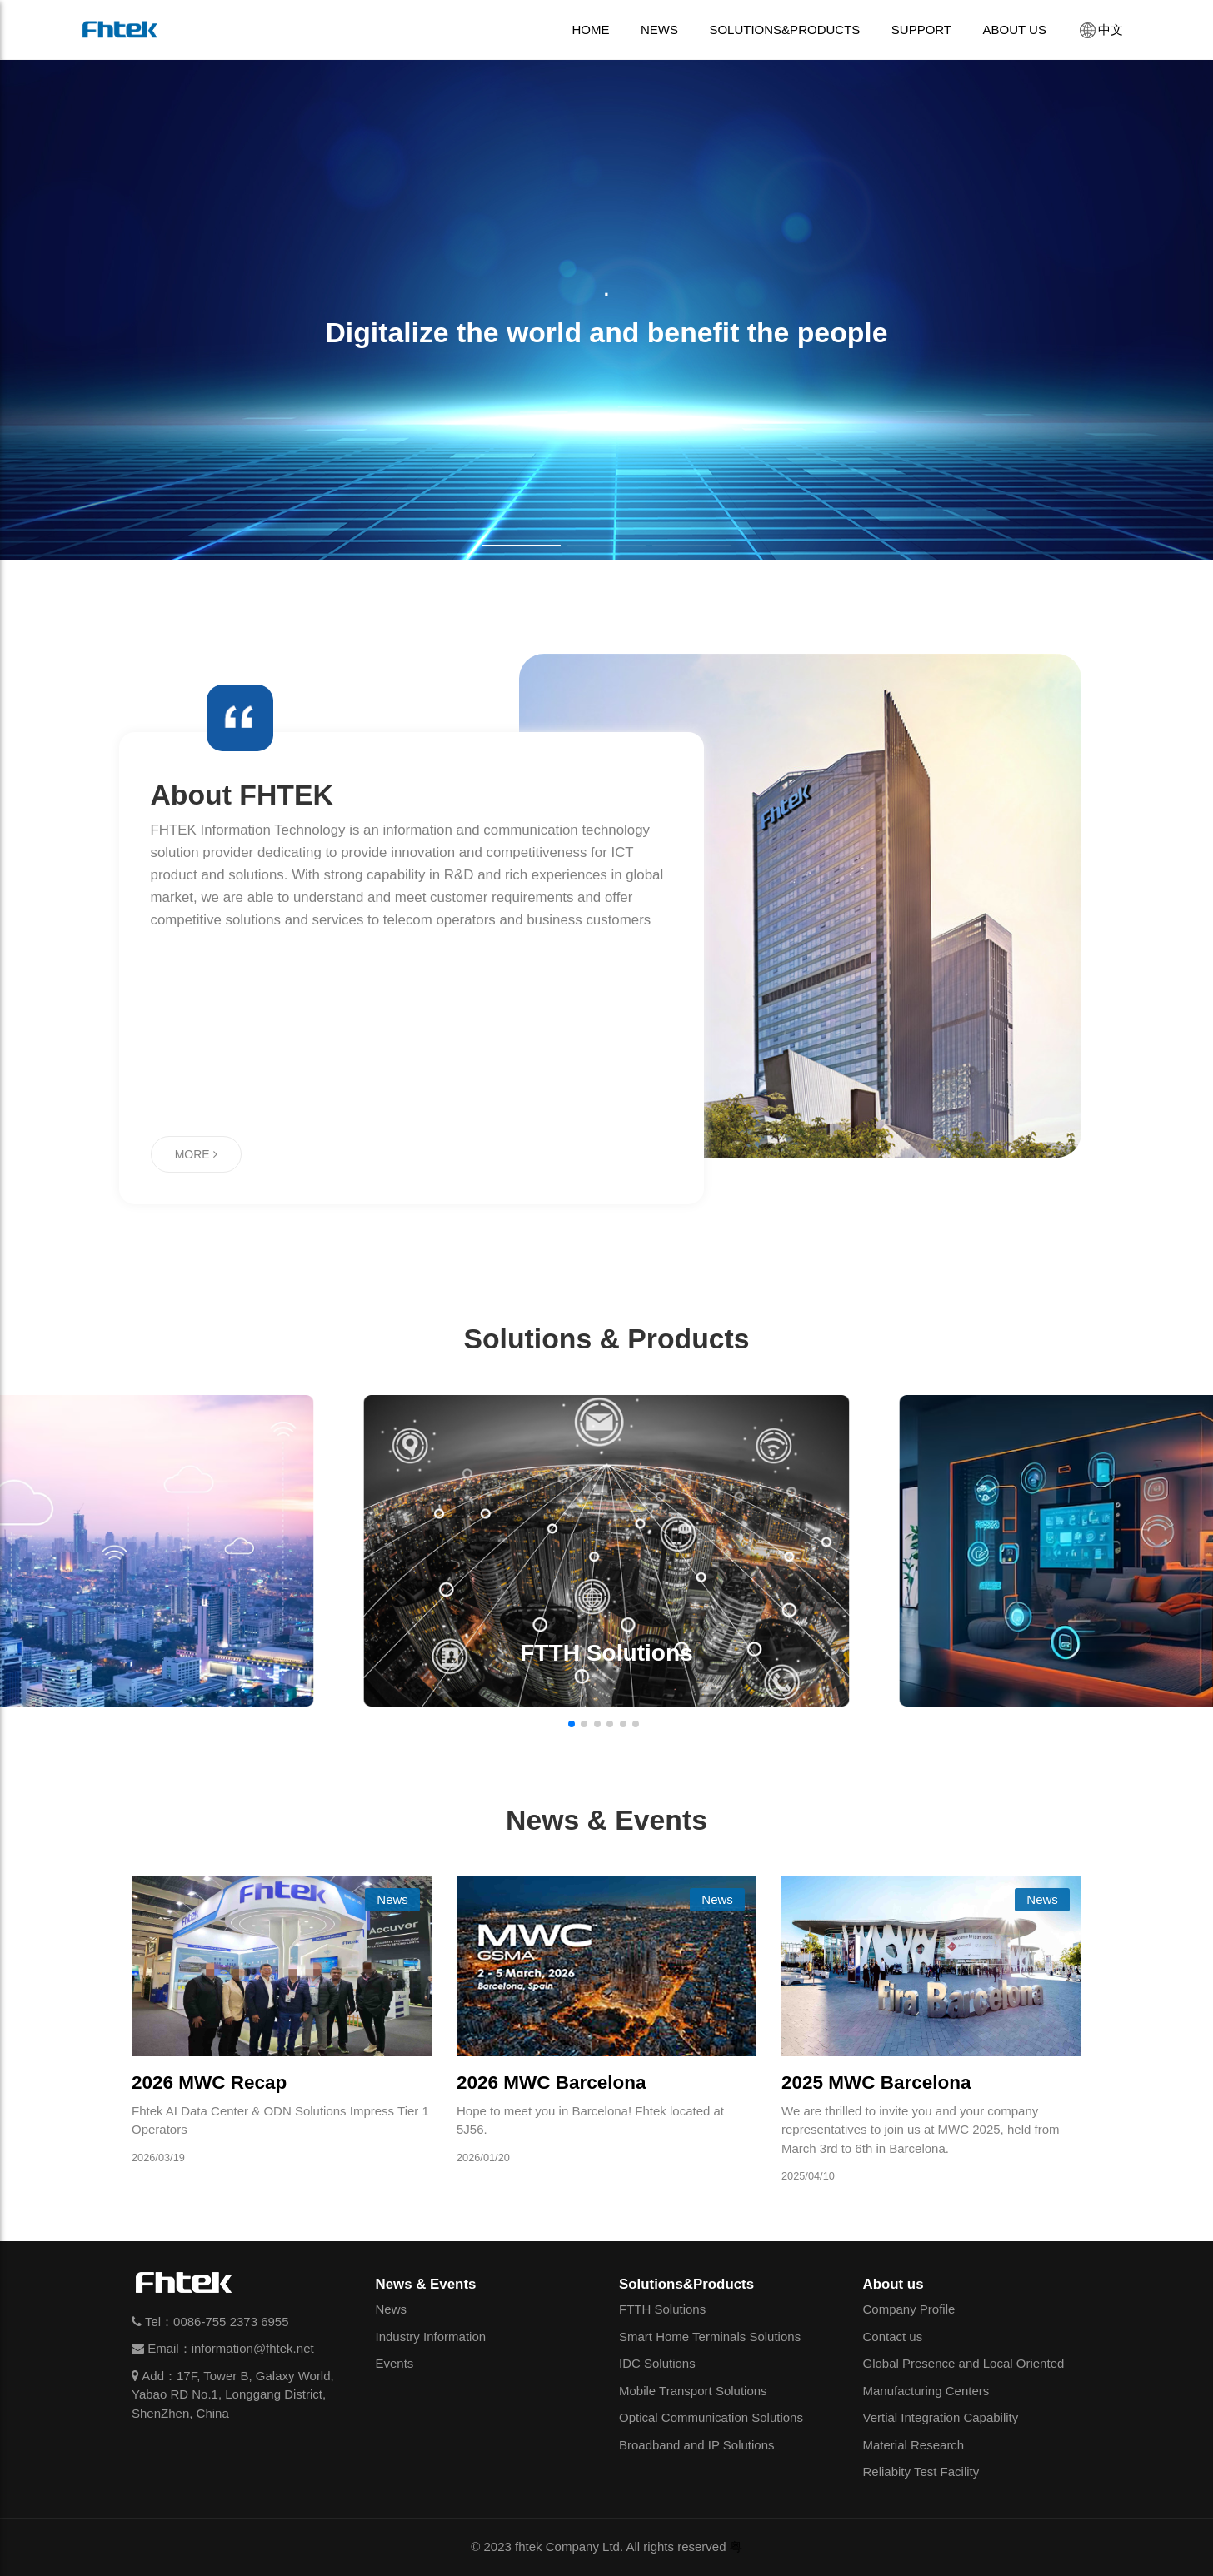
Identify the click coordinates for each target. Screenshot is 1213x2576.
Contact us (893, 2336)
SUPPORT (921, 29)
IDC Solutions (657, 2363)
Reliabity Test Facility (921, 2471)
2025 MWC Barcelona (876, 2082)
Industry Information (431, 2336)
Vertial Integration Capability (941, 2417)
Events (395, 2363)
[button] (521, 545)
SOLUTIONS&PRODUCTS (784, 29)
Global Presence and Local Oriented (964, 2363)
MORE (196, 1154)
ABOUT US (1014, 29)
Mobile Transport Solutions (693, 2391)
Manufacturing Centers (926, 2391)
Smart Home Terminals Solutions (710, 2336)
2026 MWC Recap (209, 2082)
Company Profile (909, 2309)
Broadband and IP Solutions (697, 2445)
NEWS (659, 29)
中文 (1100, 30)
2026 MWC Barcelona (551, 2082)
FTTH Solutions (662, 2309)
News (391, 2309)
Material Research (914, 2445)
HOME (590, 29)
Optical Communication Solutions (711, 2417)
